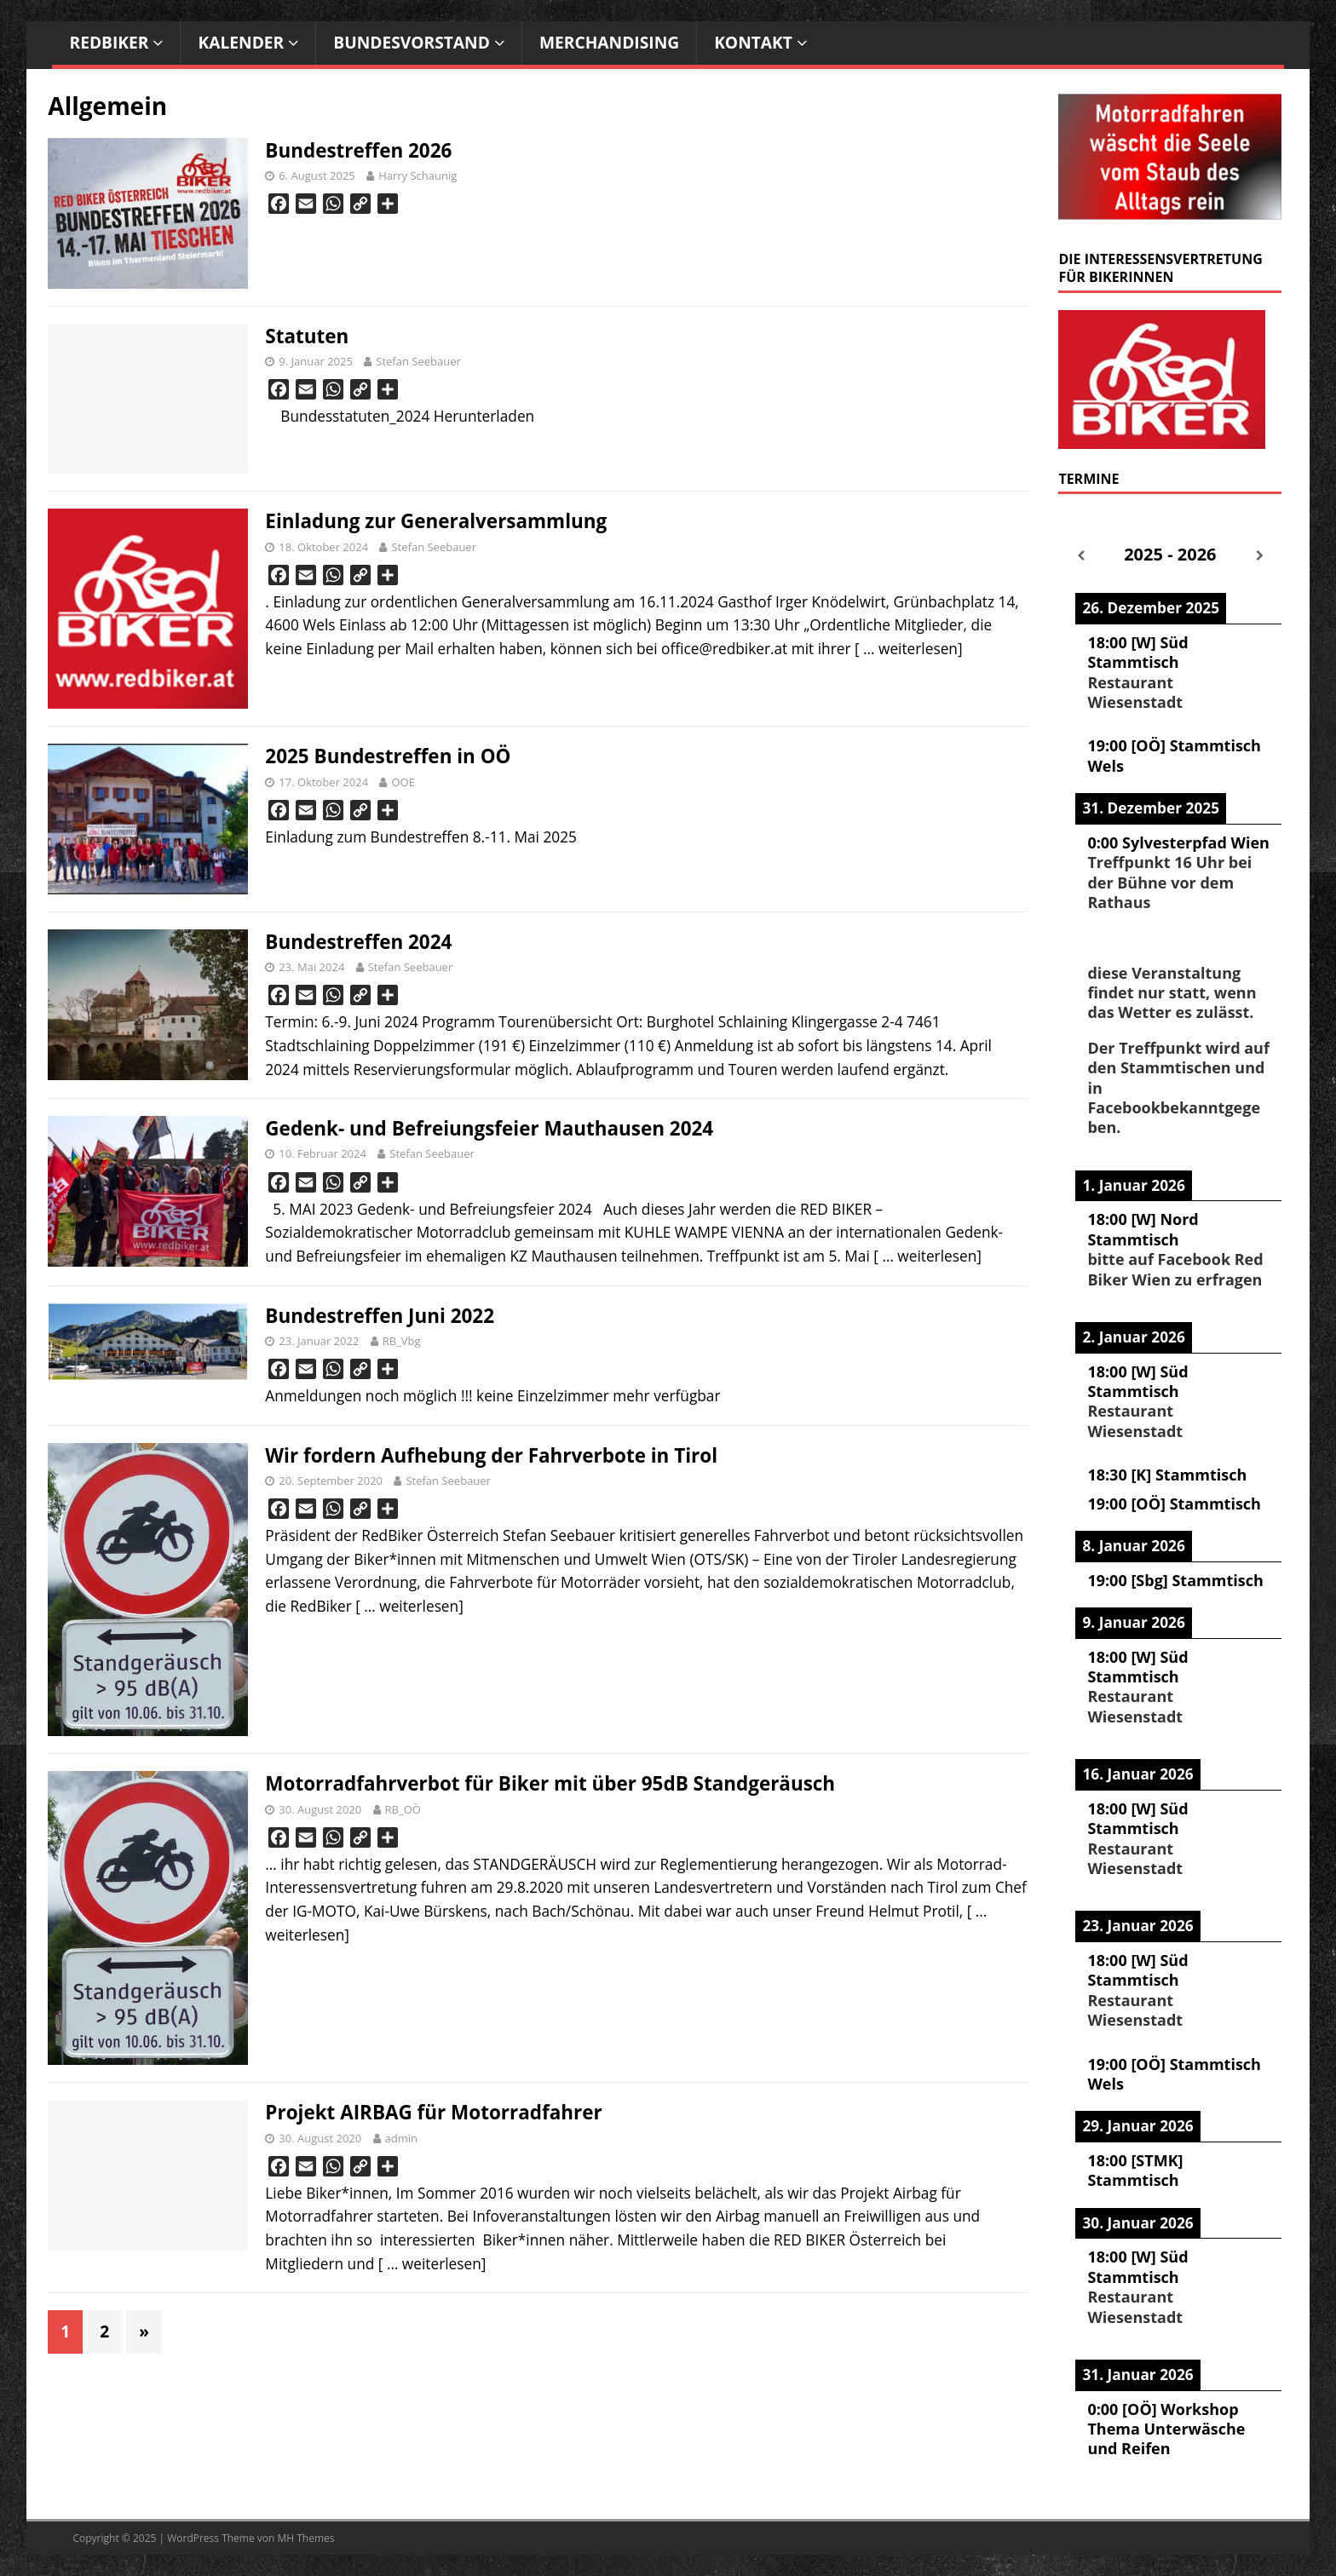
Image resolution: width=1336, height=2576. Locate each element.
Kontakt (753, 42)
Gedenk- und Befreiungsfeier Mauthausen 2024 (489, 1128)
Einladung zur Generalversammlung (436, 521)
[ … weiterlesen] (909, 648)
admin (401, 2138)
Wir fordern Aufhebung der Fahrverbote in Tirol (491, 1455)
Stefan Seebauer (418, 361)
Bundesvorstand (411, 42)
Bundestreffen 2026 (358, 150)
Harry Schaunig (417, 175)
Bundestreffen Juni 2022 (379, 1315)
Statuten (306, 336)
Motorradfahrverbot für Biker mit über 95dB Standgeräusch (550, 1783)
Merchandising (609, 42)
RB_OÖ (403, 1809)
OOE (402, 782)
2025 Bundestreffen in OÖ (387, 756)
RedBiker (108, 42)
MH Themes (306, 2538)
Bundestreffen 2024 (358, 942)
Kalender (241, 42)
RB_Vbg (402, 1340)
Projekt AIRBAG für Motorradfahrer (433, 2112)
